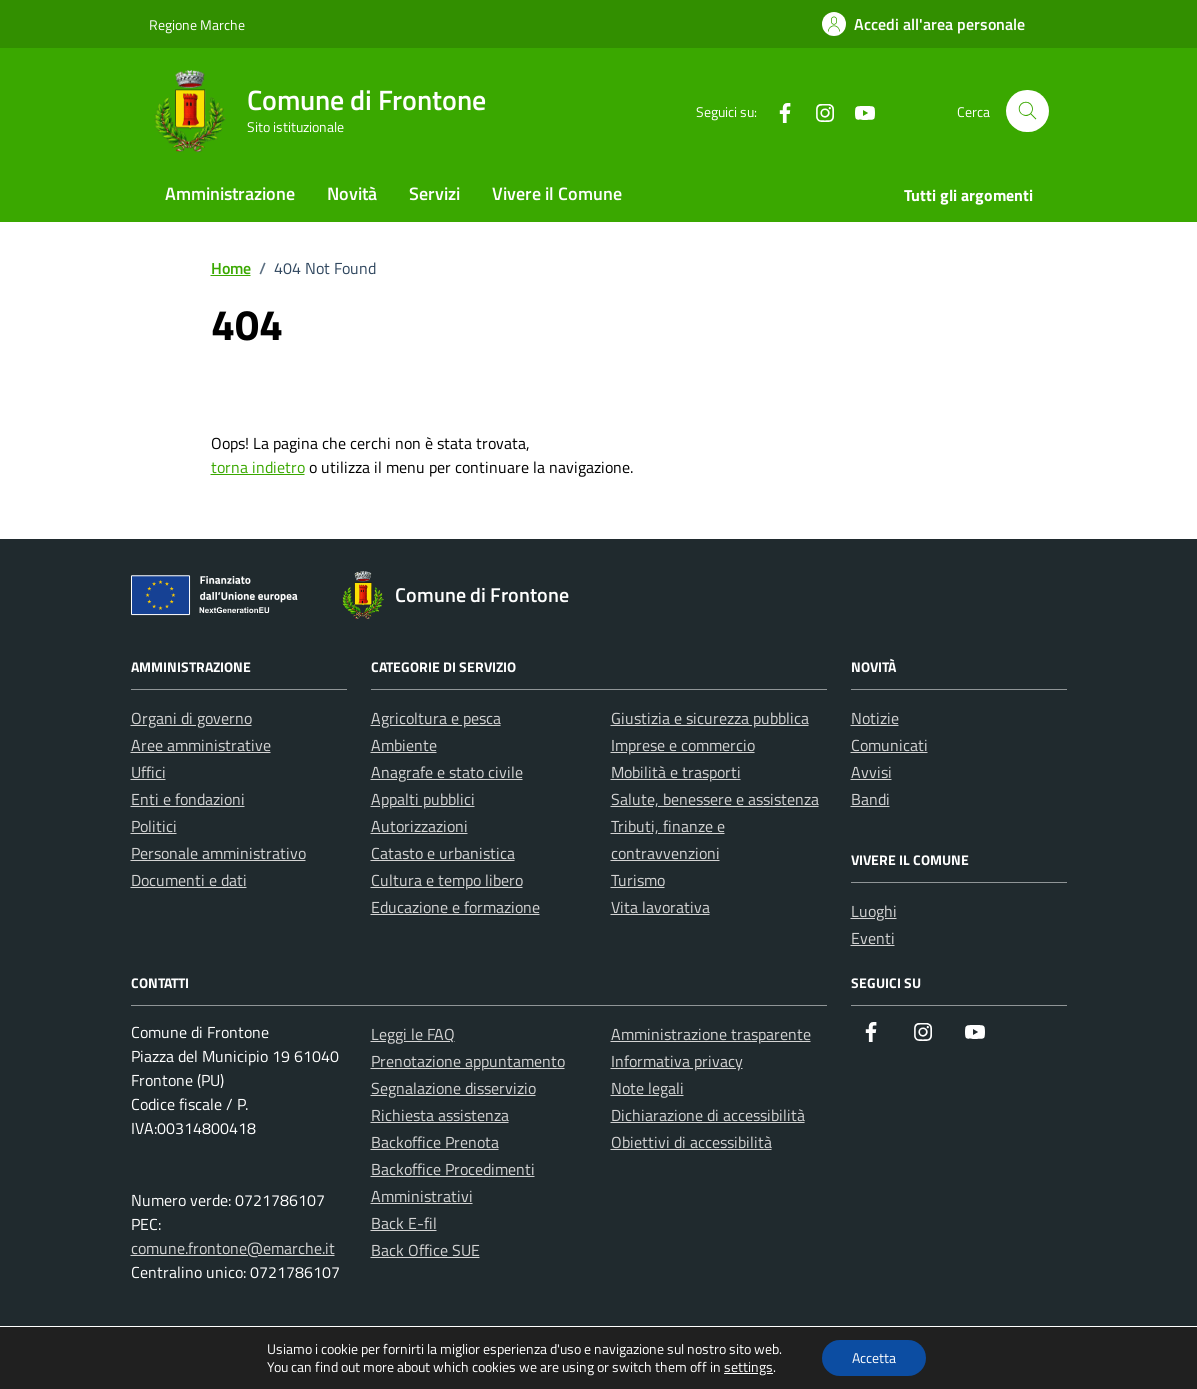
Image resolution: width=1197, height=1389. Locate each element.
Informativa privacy (677, 1061)
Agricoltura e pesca (436, 718)
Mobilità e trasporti (676, 772)
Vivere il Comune (557, 193)
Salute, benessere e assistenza (715, 799)
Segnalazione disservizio (453, 1088)
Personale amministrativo (218, 853)
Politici (154, 826)
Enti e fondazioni (188, 799)
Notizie (875, 718)
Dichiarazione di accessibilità (708, 1115)
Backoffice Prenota (435, 1142)
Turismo (638, 880)
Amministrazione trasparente (711, 1034)
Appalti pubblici (423, 799)
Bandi (870, 799)
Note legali (647, 1088)
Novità (352, 193)
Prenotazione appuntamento (468, 1061)
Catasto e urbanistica (443, 853)
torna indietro (258, 467)
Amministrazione (230, 193)
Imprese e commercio (683, 745)
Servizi (434, 193)
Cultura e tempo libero (447, 880)
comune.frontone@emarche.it (233, 1248)
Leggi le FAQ (413, 1034)
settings (748, 1367)
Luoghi (874, 911)
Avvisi (871, 772)
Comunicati (889, 745)
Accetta (874, 1357)
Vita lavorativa (660, 907)
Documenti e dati (189, 880)
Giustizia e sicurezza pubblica (710, 718)
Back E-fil (404, 1223)
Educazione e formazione (455, 907)
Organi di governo (191, 718)
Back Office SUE (425, 1250)
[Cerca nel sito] (1027, 111)
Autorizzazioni (419, 826)
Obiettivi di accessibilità (691, 1142)
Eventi (873, 938)
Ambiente (404, 745)
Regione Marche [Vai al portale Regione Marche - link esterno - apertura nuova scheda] (197, 24)
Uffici (148, 772)
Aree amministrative (201, 745)
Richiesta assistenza (440, 1115)
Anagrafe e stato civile (447, 772)
